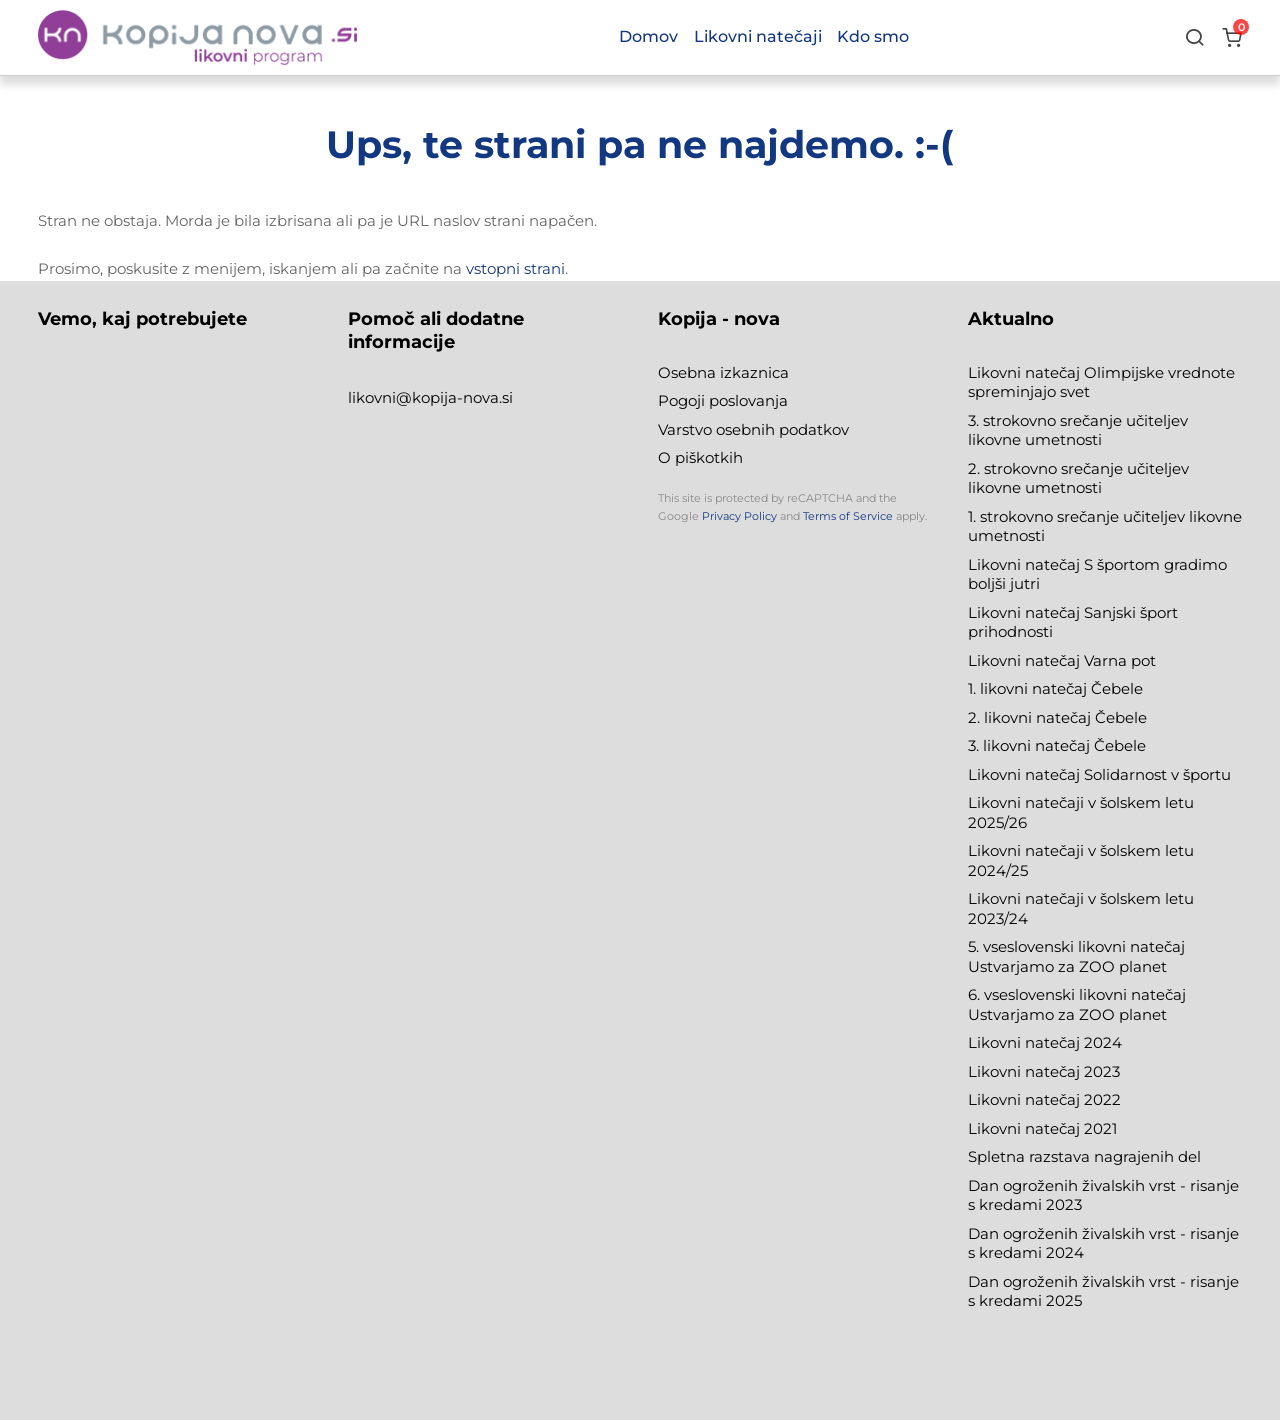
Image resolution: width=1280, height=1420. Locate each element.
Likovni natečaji (758, 36)
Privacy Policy (739, 516)
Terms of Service (848, 516)
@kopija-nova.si (454, 397)
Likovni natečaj (1026, 1128)
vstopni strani (515, 268)
